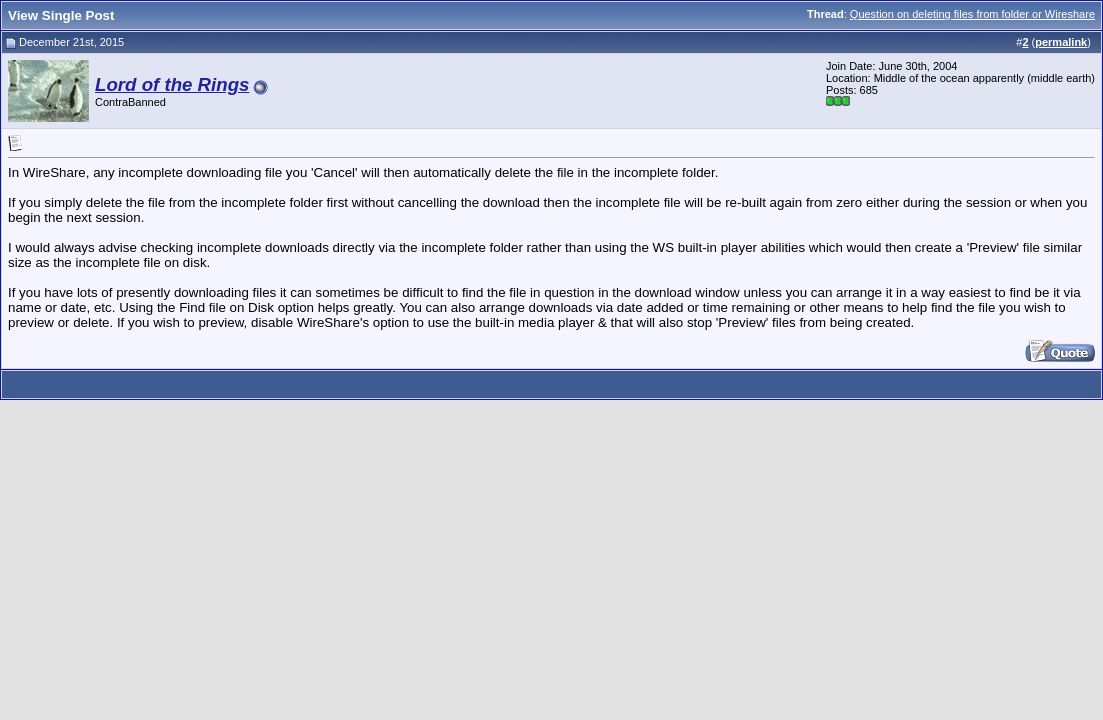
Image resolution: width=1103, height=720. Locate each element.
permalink (1061, 42)
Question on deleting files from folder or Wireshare (972, 14)
